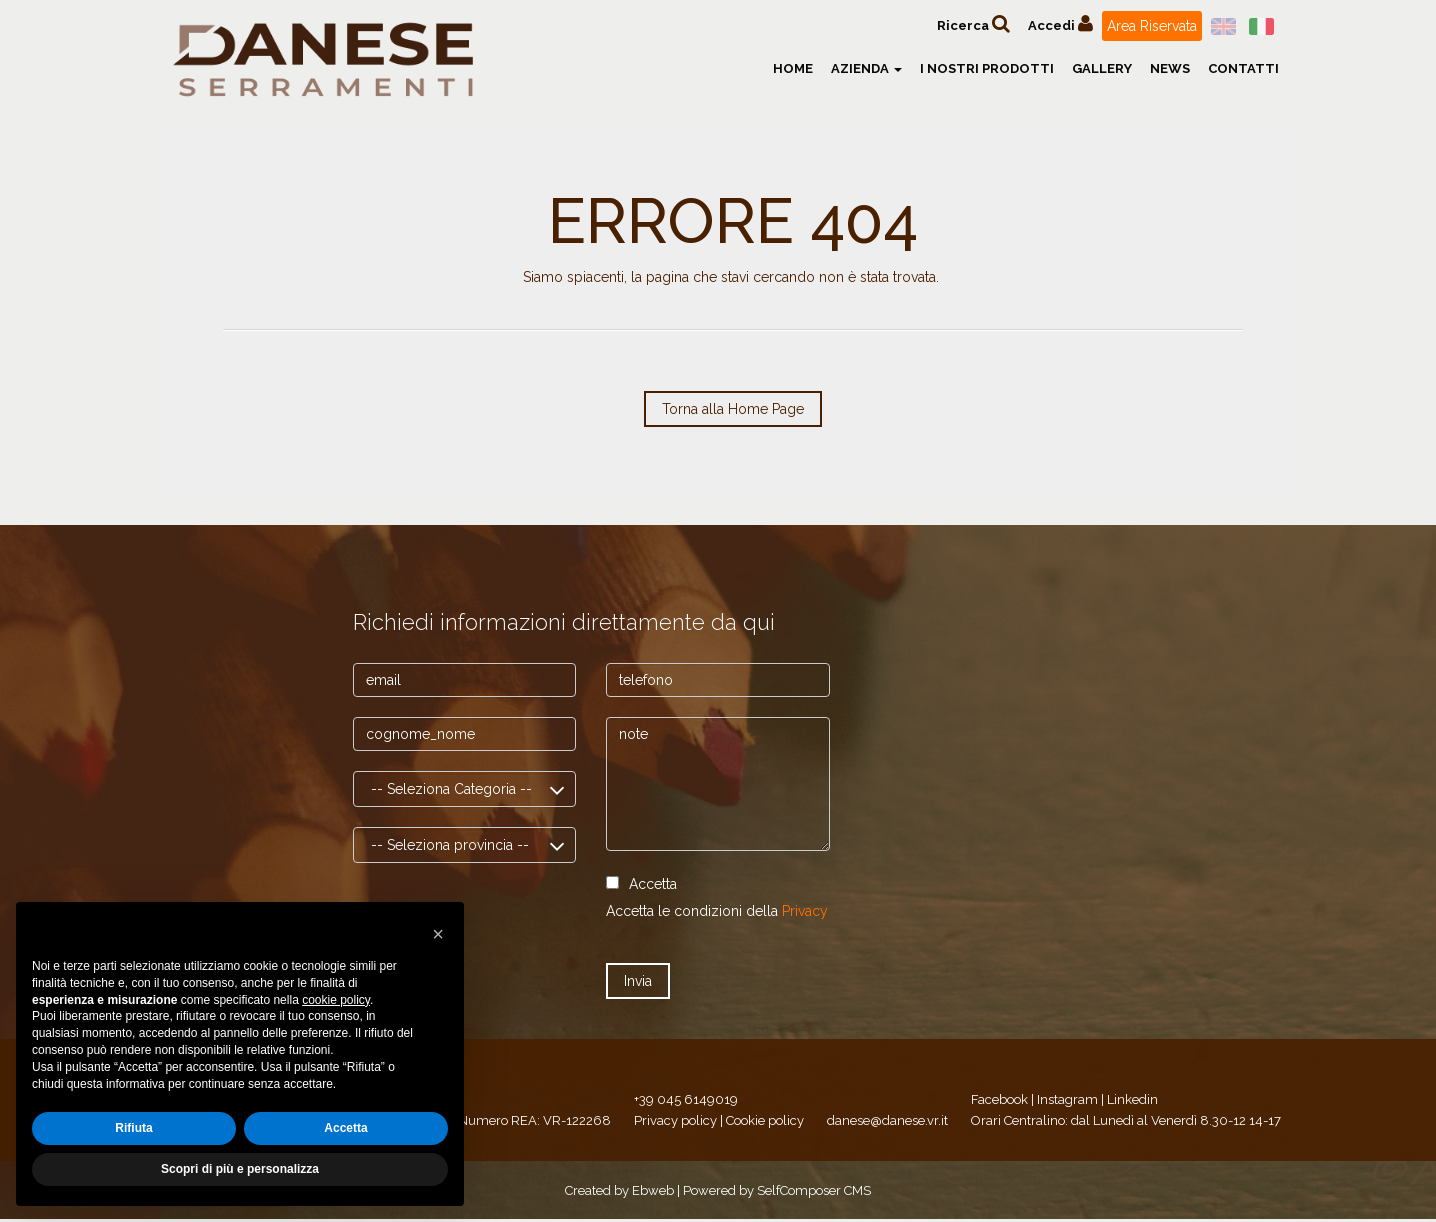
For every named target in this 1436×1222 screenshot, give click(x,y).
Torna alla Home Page (733, 409)
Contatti (1243, 68)
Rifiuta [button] (133, 1128)
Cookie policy (765, 1120)
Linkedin (1132, 1099)
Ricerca (973, 23)
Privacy (805, 911)
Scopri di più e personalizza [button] (240, 1169)
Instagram (1067, 1099)
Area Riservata (1152, 26)
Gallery (1102, 68)
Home (793, 68)
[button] (438, 934)
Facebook (999, 1099)
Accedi (1060, 23)
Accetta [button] (345, 1128)
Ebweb (653, 1190)
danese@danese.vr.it (887, 1120)
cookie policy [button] (336, 1000)
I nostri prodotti (987, 68)
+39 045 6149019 (686, 1099)
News (1170, 68)
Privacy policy (675, 1120)
